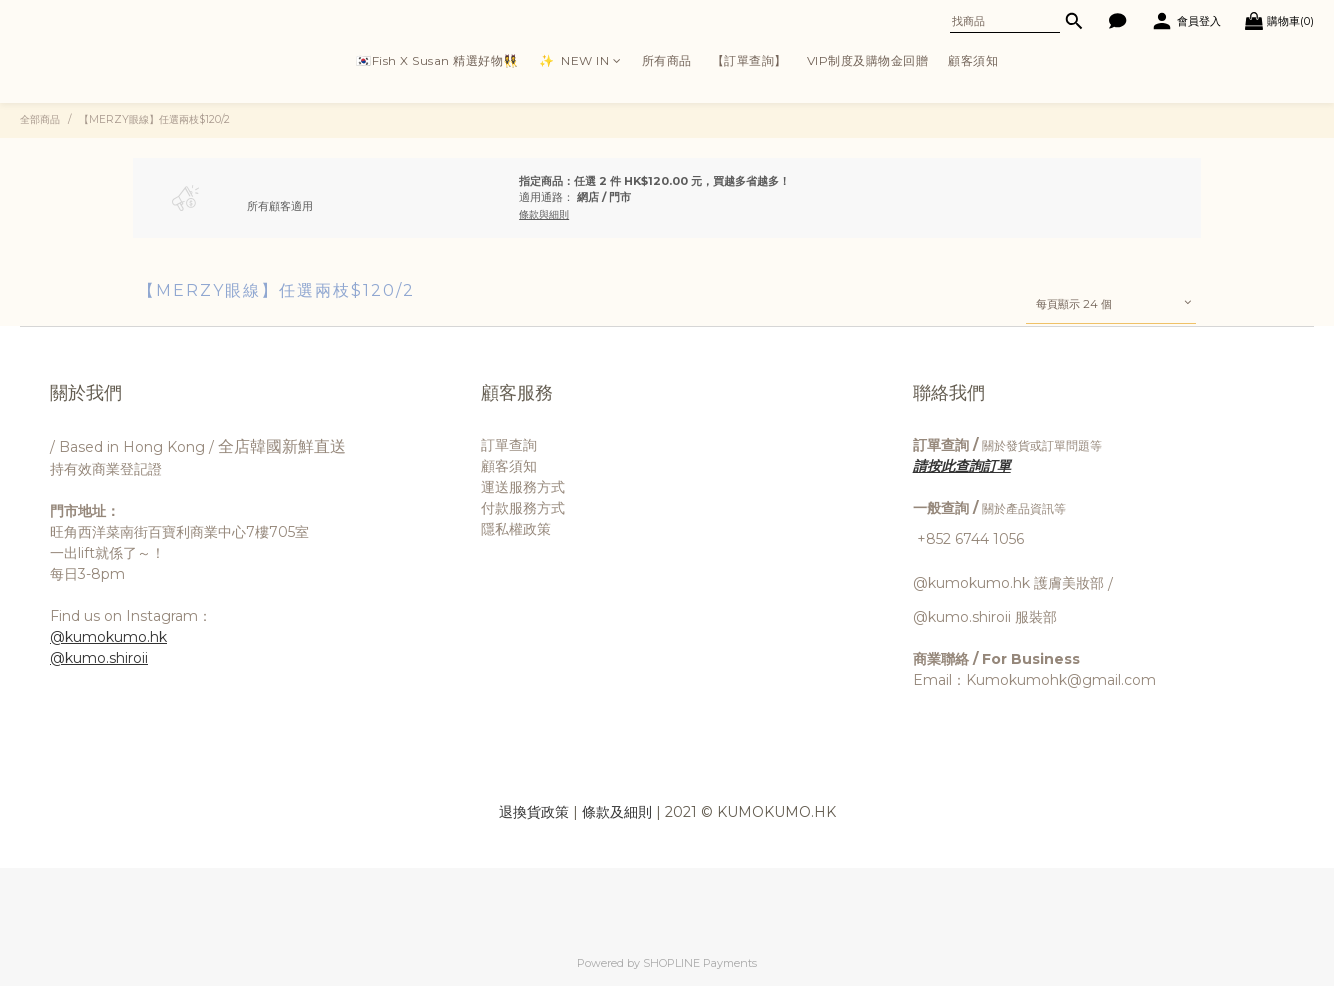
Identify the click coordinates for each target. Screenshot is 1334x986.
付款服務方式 (523, 508)
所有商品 (667, 60)
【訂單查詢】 (749, 60)
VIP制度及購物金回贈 (868, 60)
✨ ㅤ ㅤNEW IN (580, 60)
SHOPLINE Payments (700, 963)
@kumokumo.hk (108, 637)
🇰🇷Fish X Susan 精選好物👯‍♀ (437, 60)
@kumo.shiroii (99, 658)
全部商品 (40, 119)
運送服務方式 (523, 487)
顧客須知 (973, 60)
